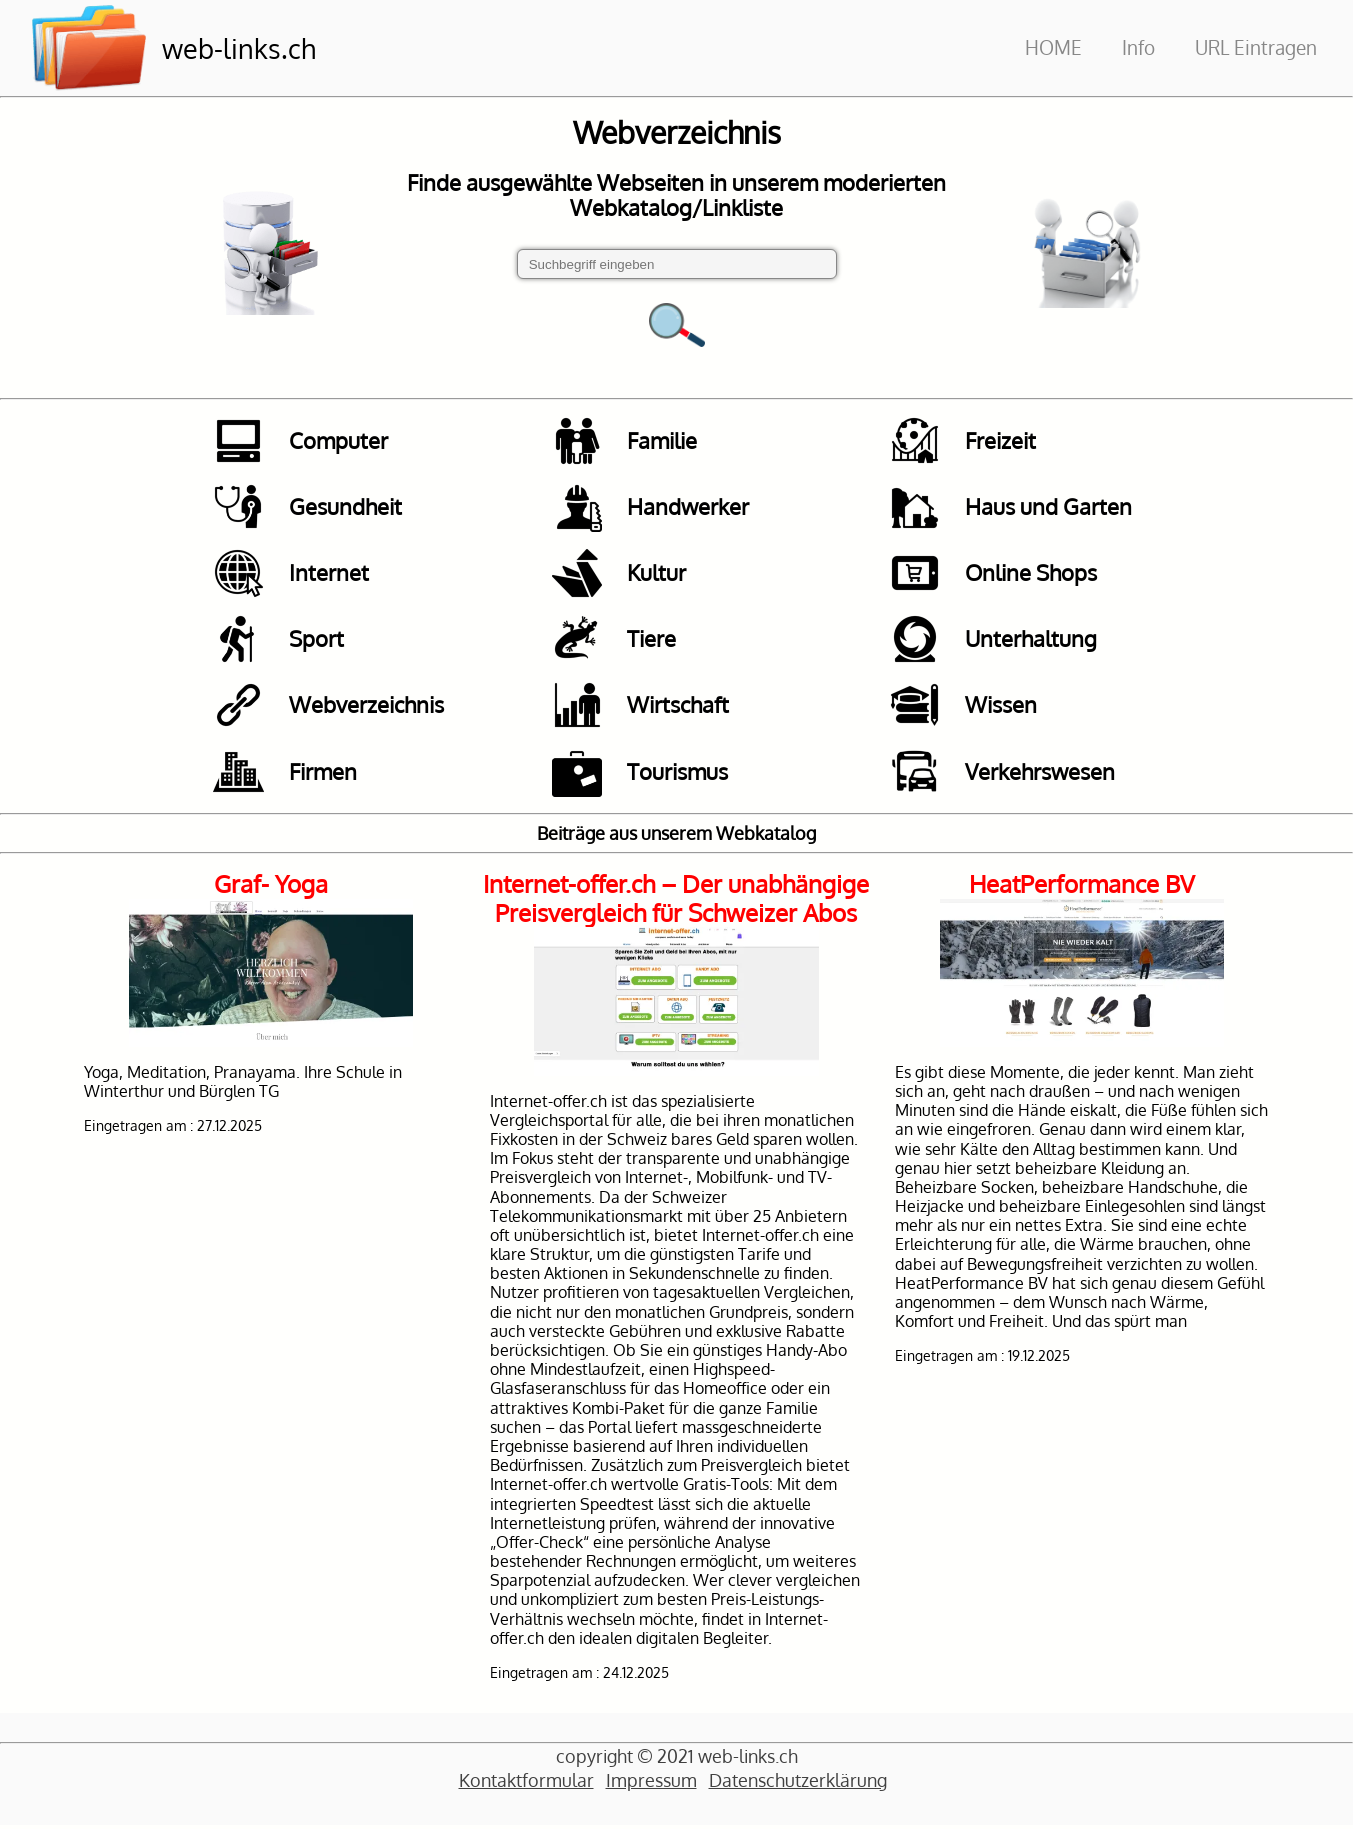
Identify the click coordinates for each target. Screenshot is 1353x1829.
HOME (1053, 47)
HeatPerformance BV (1082, 886)
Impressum (651, 1783)
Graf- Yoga (271, 886)
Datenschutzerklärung (798, 1783)
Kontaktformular (526, 1783)
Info (1138, 47)
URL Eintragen (1256, 47)
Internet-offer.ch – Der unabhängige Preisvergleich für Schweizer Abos (676, 901)
